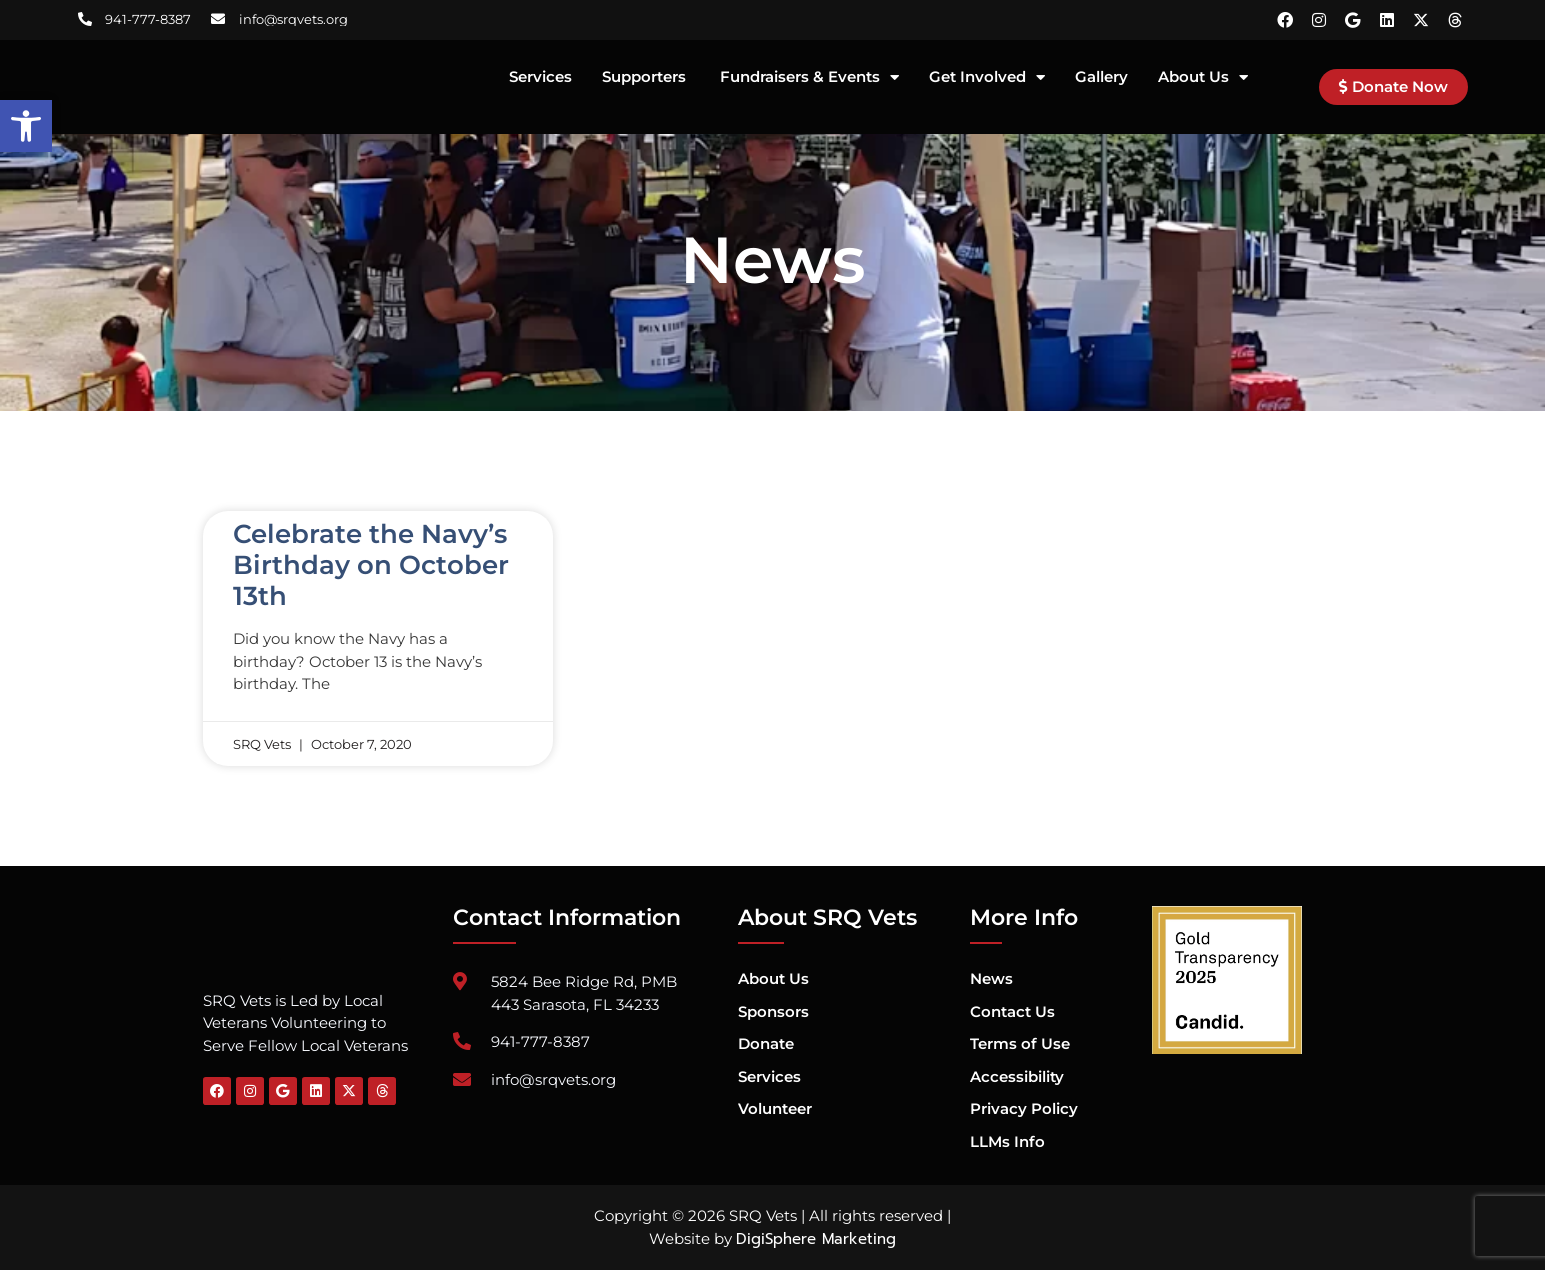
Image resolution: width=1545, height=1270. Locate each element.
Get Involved (987, 77)
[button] (26, 126)
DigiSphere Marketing (816, 1239)
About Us (1203, 77)
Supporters (646, 77)
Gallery (1101, 77)
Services (540, 77)
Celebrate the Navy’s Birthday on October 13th (371, 565)
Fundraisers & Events (809, 77)
